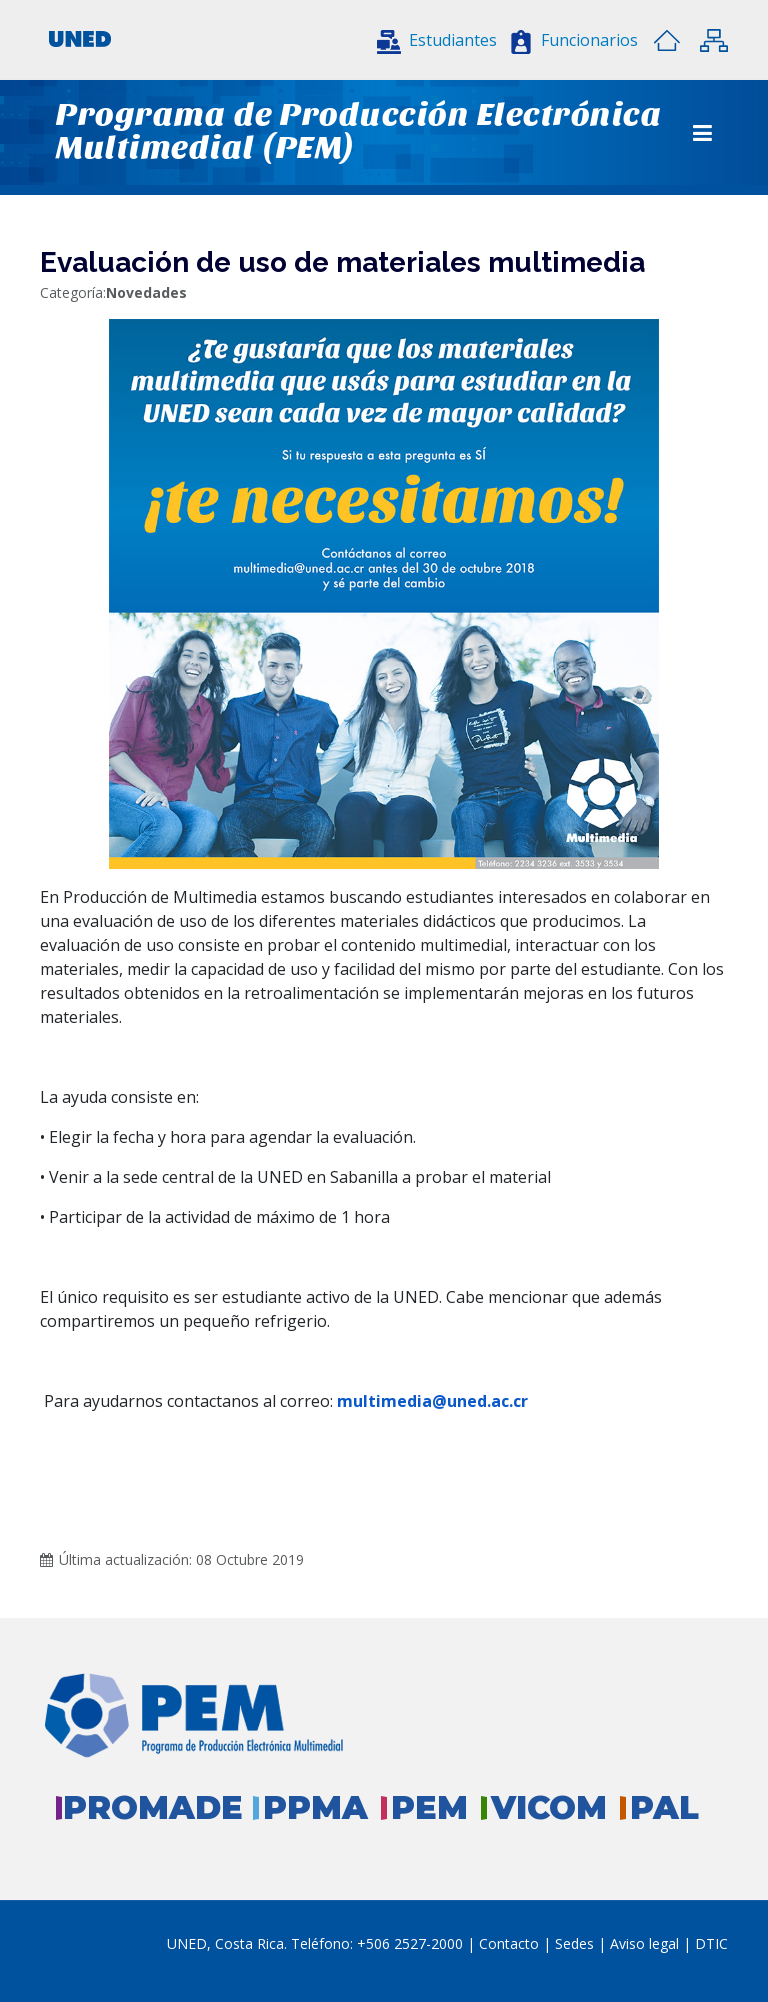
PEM (429, 1807)
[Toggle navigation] (702, 133)
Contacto (511, 1943)
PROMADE (153, 1807)
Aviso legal (644, 1943)
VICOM (549, 1807)
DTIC (711, 1943)
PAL (664, 1807)
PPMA (315, 1807)
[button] (437, 40)
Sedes (576, 1943)
